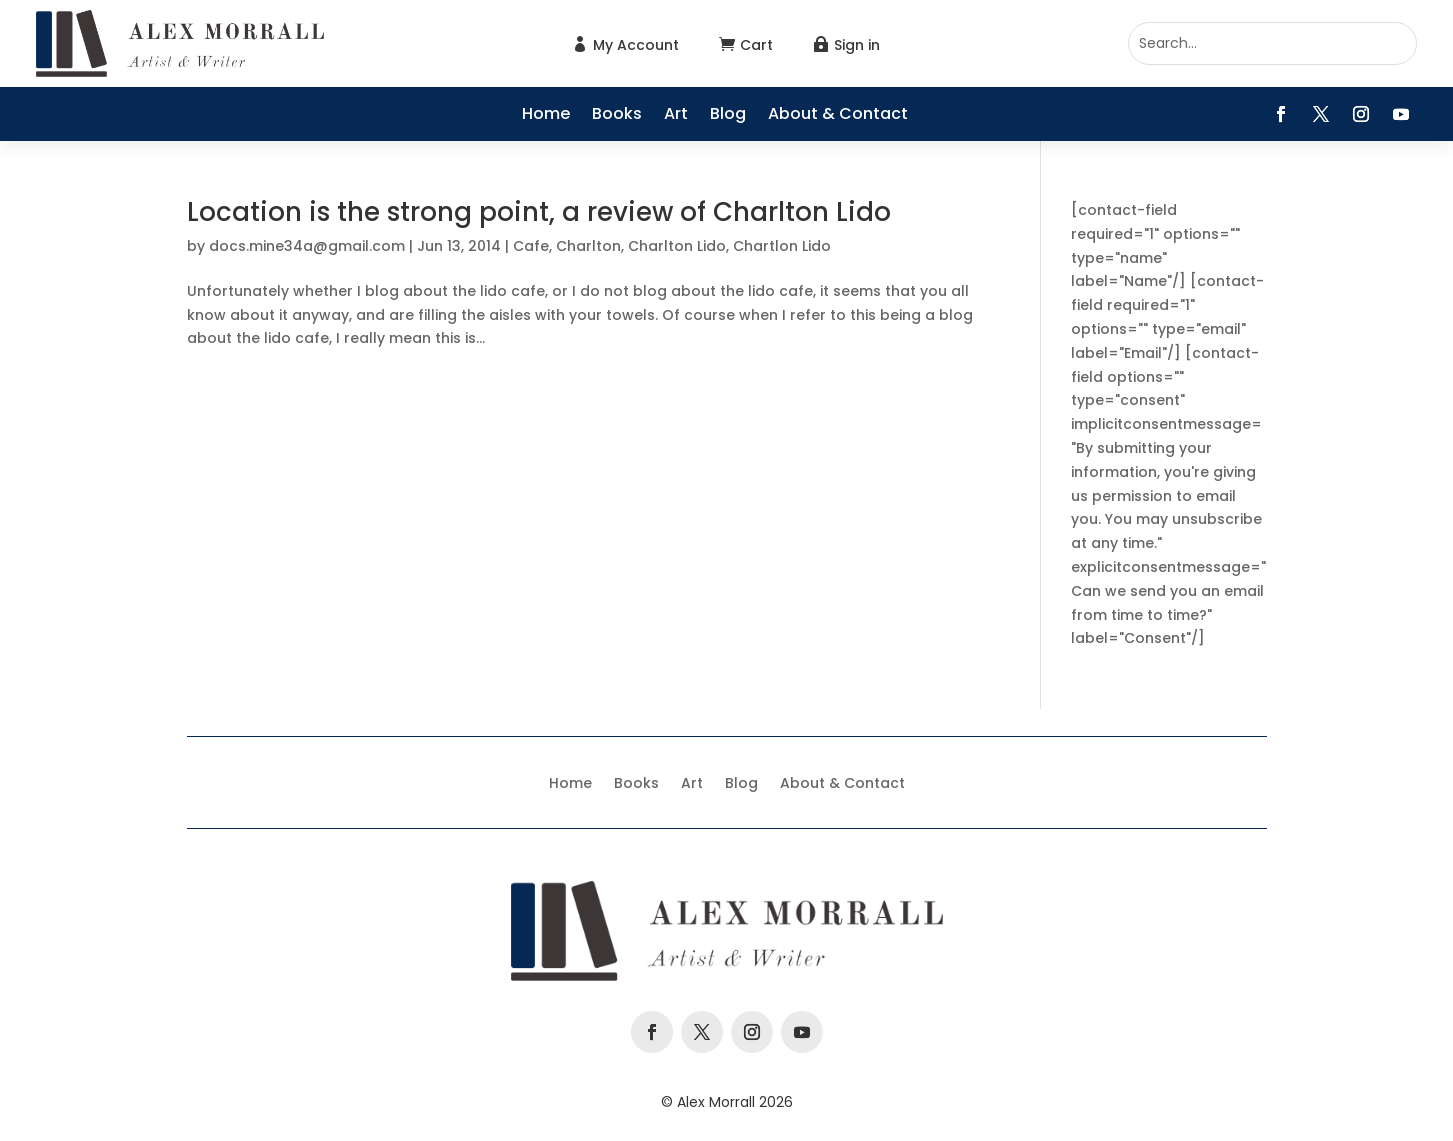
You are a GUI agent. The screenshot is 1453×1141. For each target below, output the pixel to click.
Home (546, 116)
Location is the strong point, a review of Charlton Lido (539, 212)
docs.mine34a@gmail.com (307, 246)
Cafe (531, 246)
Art (676, 116)
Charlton (588, 246)
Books (617, 116)
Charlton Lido (677, 246)
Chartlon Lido (782, 246)
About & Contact (838, 116)
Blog (728, 116)
